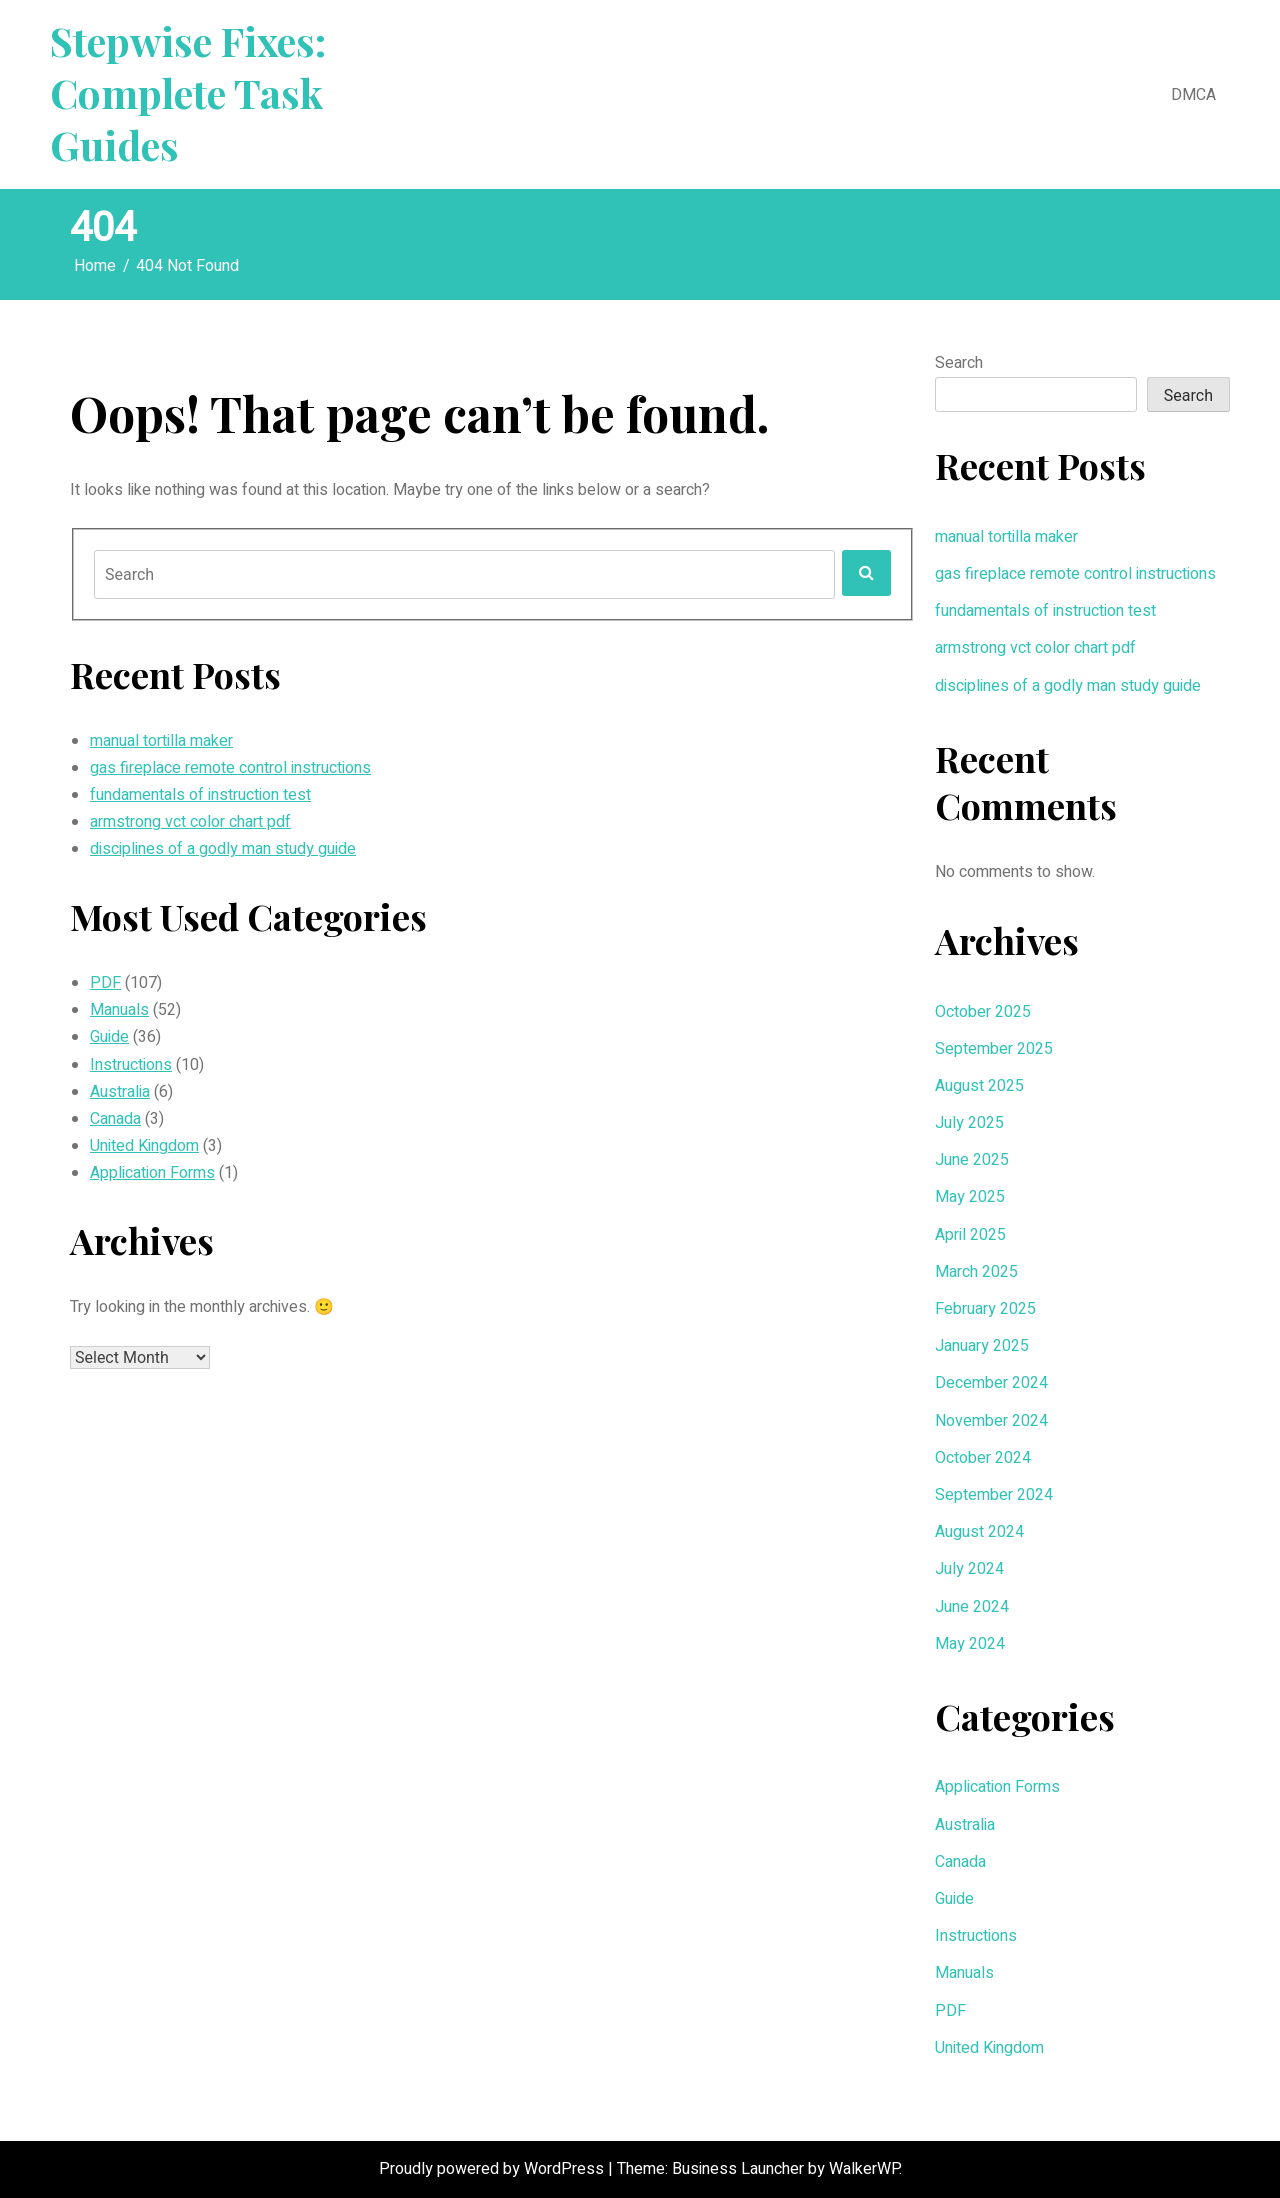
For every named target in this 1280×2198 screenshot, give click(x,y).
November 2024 (991, 1421)
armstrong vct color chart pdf (190, 822)
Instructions (131, 1065)
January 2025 (982, 1346)
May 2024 (970, 1644)
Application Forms (152, 1173)
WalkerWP (864, 2169)
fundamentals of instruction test (200, 795)
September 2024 (994, 1495)
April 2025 (970, 1235)
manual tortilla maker (161, 741)
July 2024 (969, 1569)
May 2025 (970, 1197)
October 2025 (983, 1012)
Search (959, 363)
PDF (105, 983)
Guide (109, 1037)
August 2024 (979, 1532)
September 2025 (994, 1049)
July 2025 (969, 1123)
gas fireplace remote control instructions (230, 768)
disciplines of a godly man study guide (223, 849)
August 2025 (979, 1086)
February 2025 (985, 1309)
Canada (115, 1119)
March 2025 (976, 1272)
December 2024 (991, 1383)
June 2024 (972, 1607)
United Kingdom (144, 1146)
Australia (120, 1092)
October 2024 (983, 1458)
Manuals (119, 1010)
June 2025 (972, 1160)
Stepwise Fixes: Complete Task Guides (188, 93)
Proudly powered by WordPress (493, 2169)
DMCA (1193, 95)
